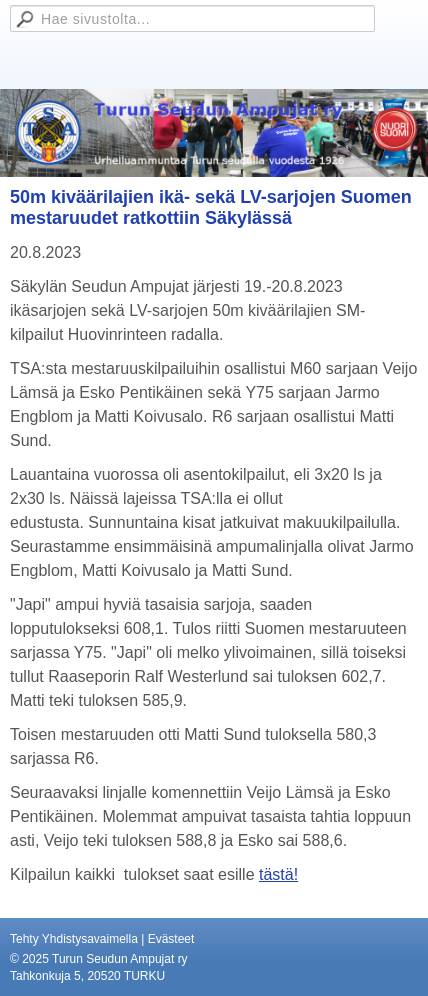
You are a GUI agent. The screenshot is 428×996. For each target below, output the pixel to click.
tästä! (278, 874)
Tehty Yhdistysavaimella (74, 939)
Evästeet (171, 939)
